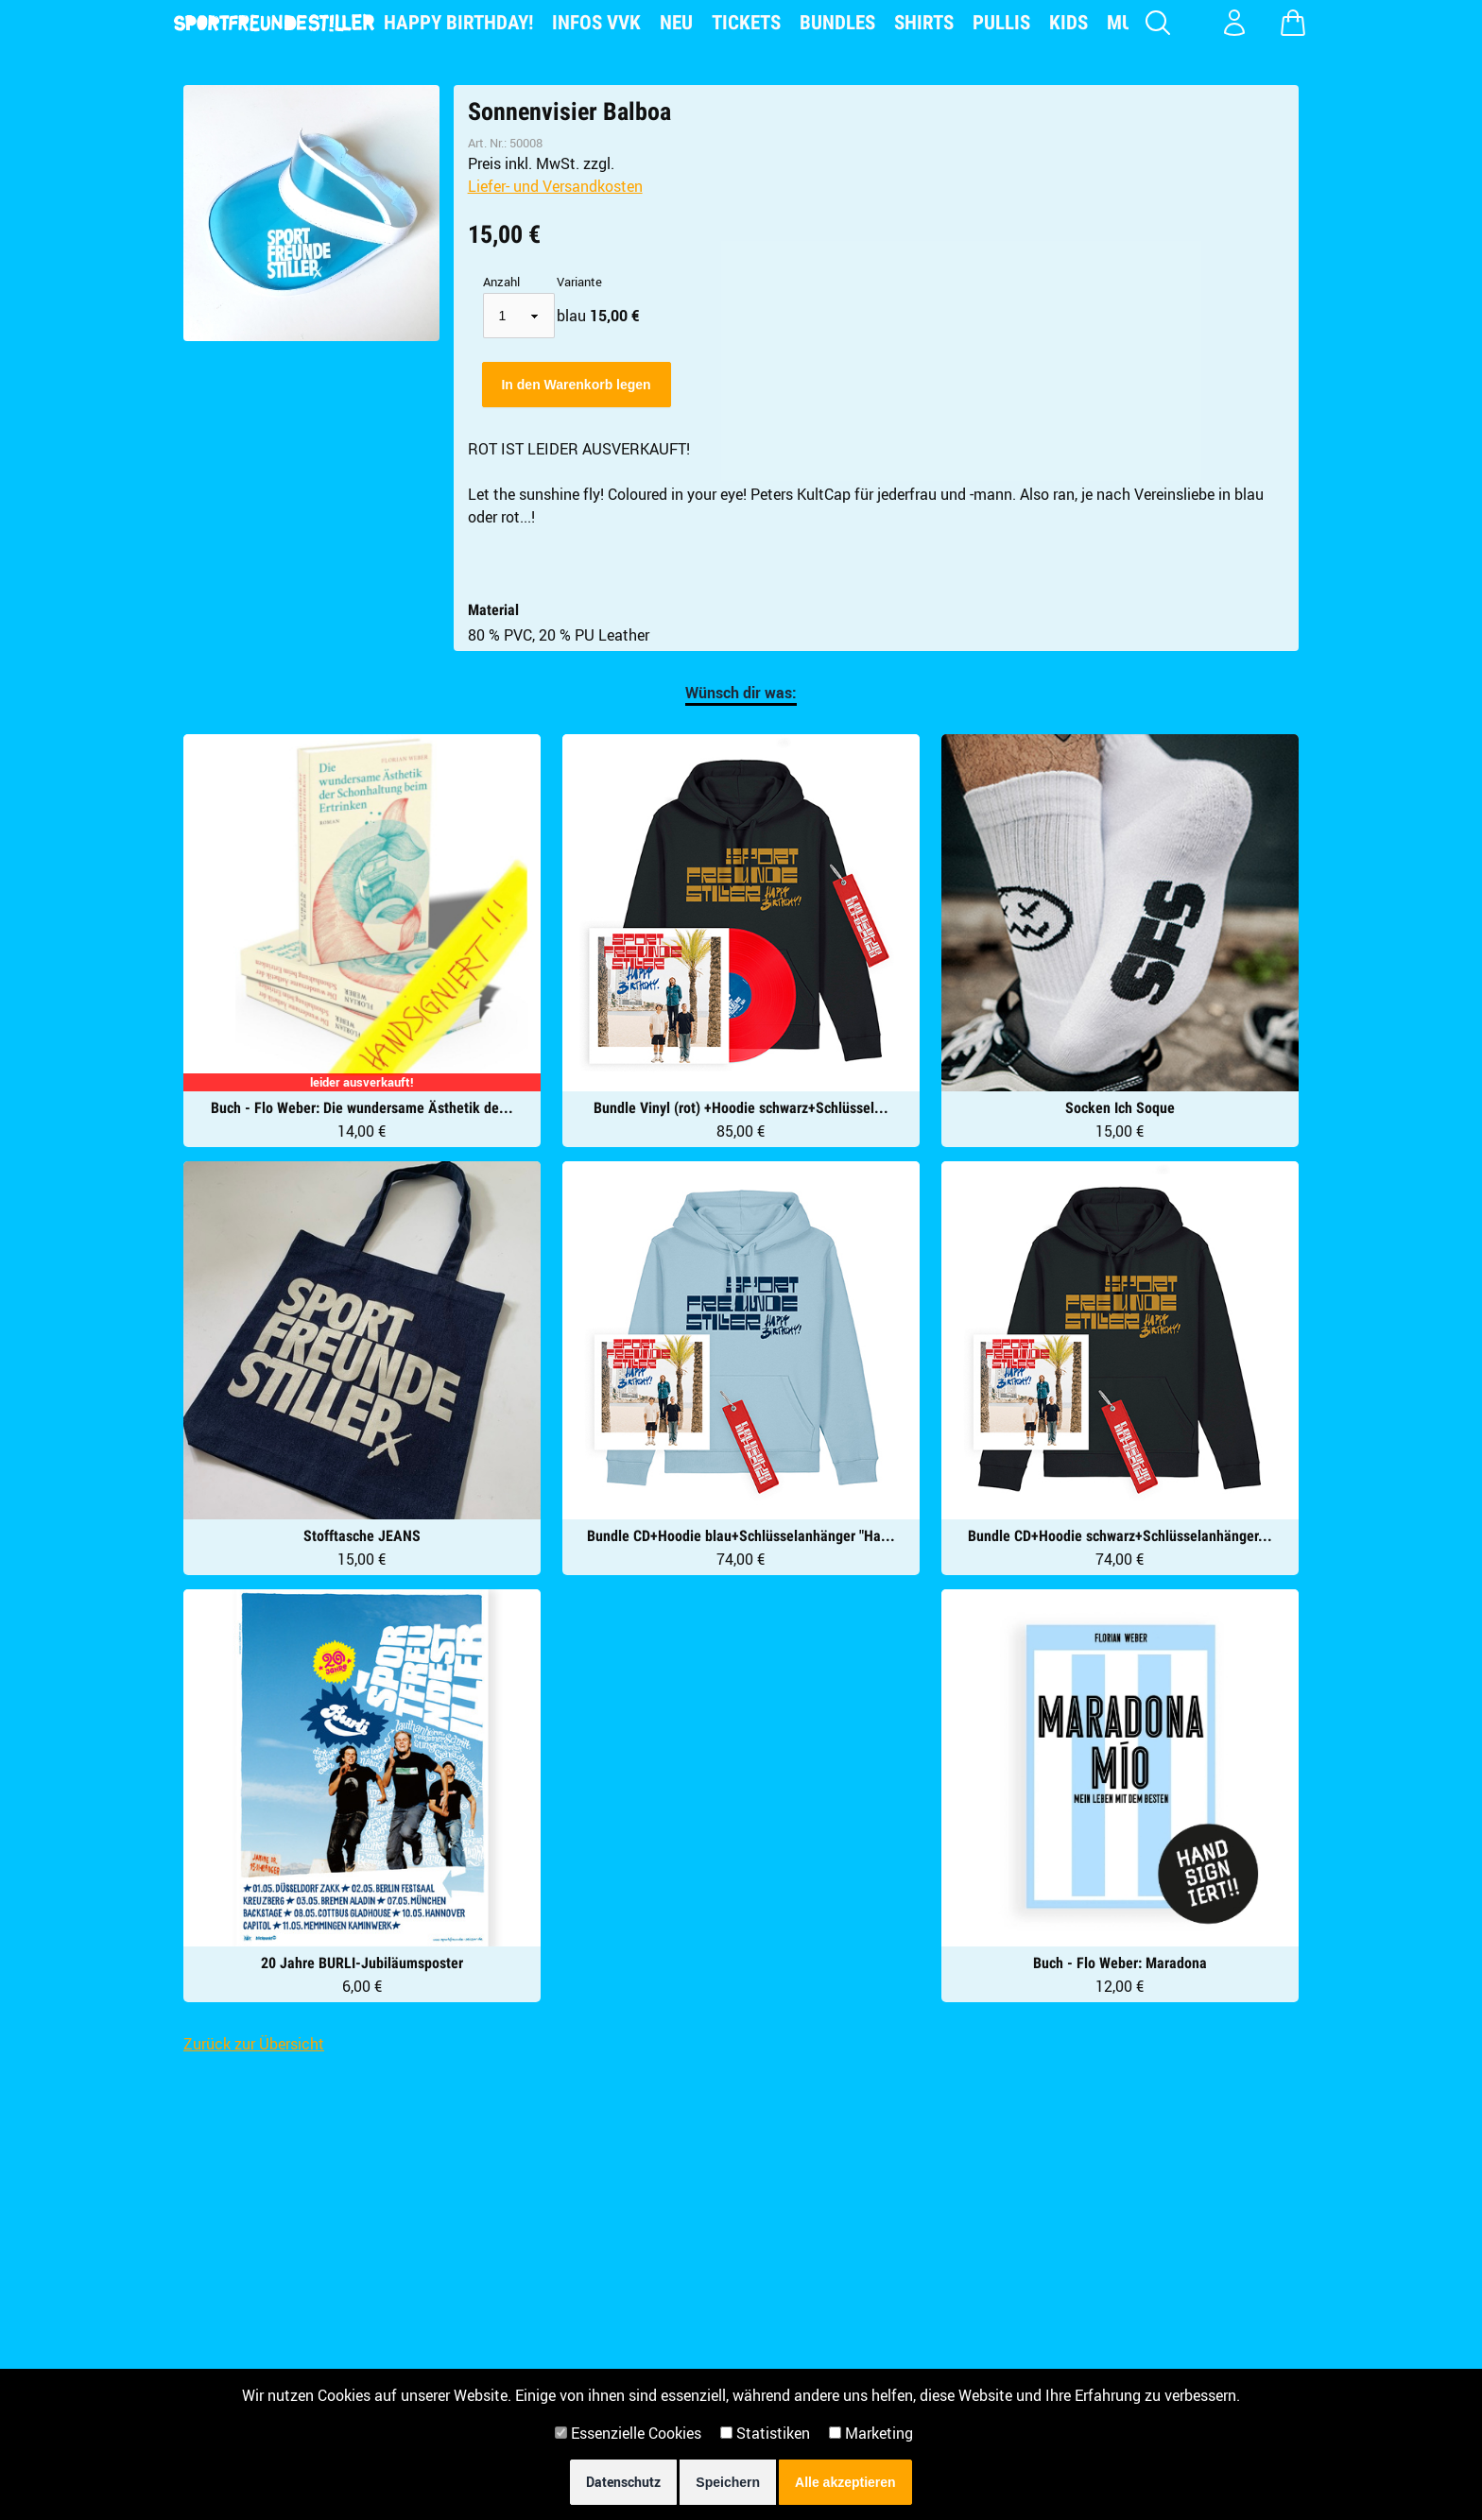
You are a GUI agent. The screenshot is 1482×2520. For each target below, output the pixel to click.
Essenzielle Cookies (628, 2433)
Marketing (871, 2433)
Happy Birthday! (458, 22)
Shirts (924, 22)
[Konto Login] (1234, 23)
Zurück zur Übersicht (253, 2043)
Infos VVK (596, 22)
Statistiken (765, 2433)
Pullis (1001, 22)
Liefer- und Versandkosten (555, 186)
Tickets (746, 22)
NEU (676, 22)
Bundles (837, 22)
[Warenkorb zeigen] (1293, 23)
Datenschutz (623, 2482)
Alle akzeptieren (845, 2482)
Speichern (728, 2482)
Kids (1068, 22)
